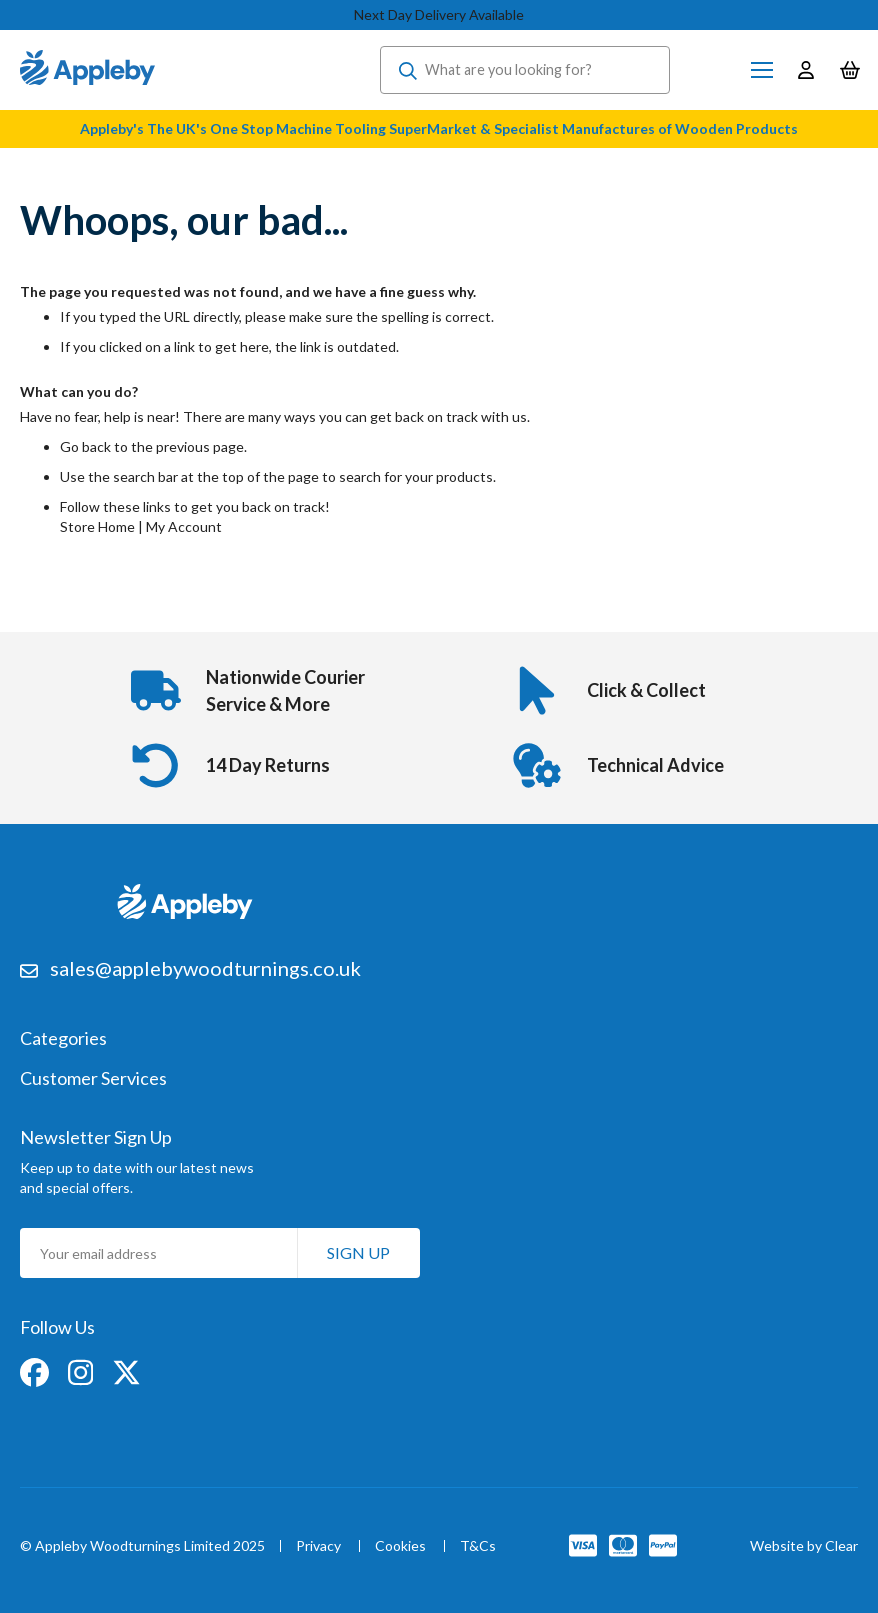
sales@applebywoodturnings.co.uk (205, 968)
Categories (63, 1039)
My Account (184, 526)
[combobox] (525, 70)
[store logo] (87, 70)
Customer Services (93, 1079)
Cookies (400, 1546)
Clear (841, 1545)
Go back (85, 446)
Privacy (318, 1546)
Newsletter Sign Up (96, 1137)
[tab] (439, 1049)
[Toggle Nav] (762, 70)
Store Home (97, 526)
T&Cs (478, 1546)
